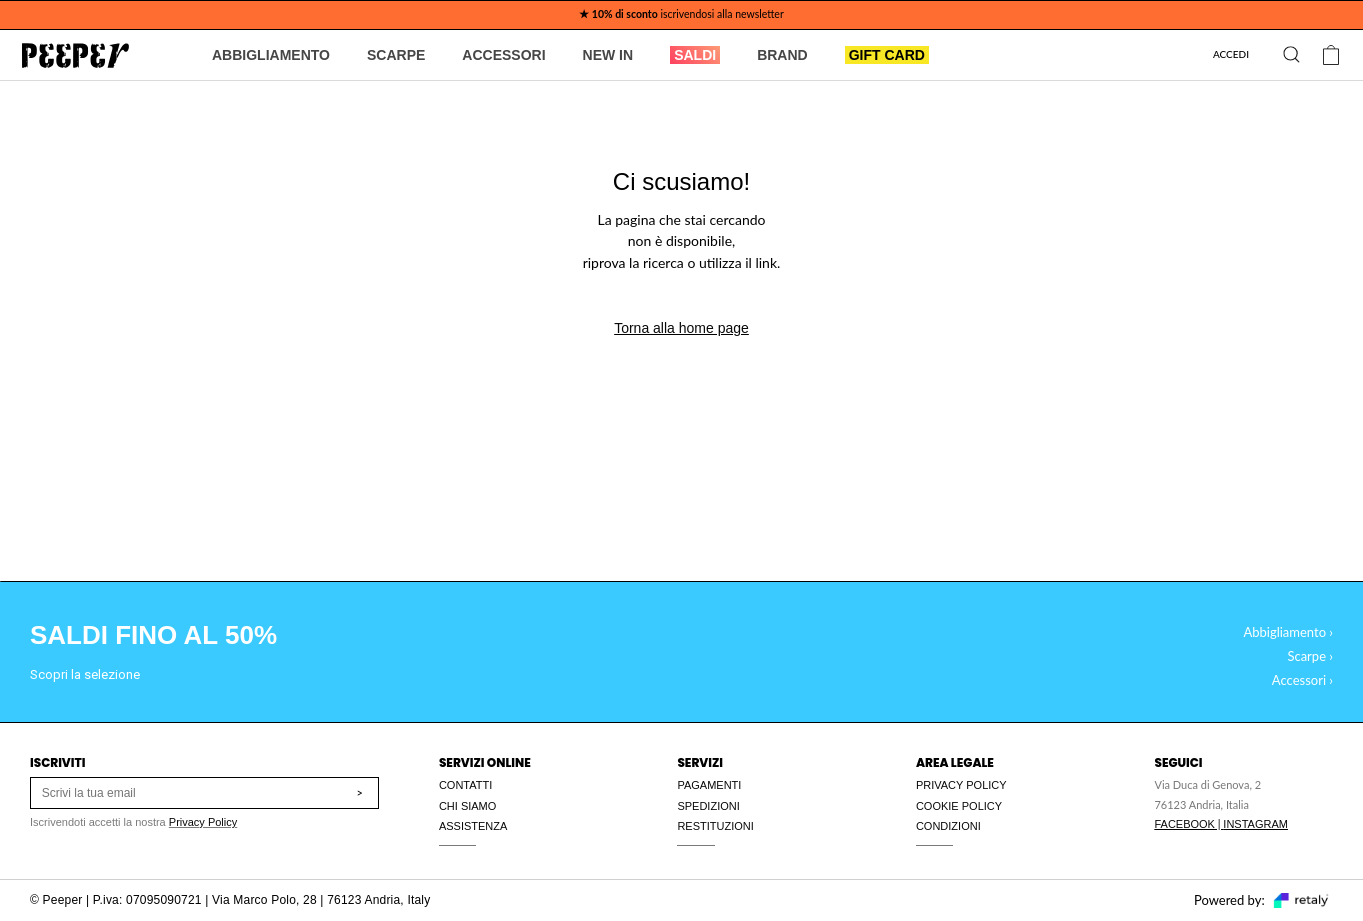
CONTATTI (465, 785)
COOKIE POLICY (959, 806)
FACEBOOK (1184, 824)
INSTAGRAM (1255, 824)
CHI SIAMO (467, 806)
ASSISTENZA (473, 826)
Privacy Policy (203, 822)
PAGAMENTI (709, 785)
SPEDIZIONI (708, 806)
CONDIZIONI (948, 826)
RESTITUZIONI (715, 826)
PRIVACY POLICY (961, 785)
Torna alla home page (681, 328)
